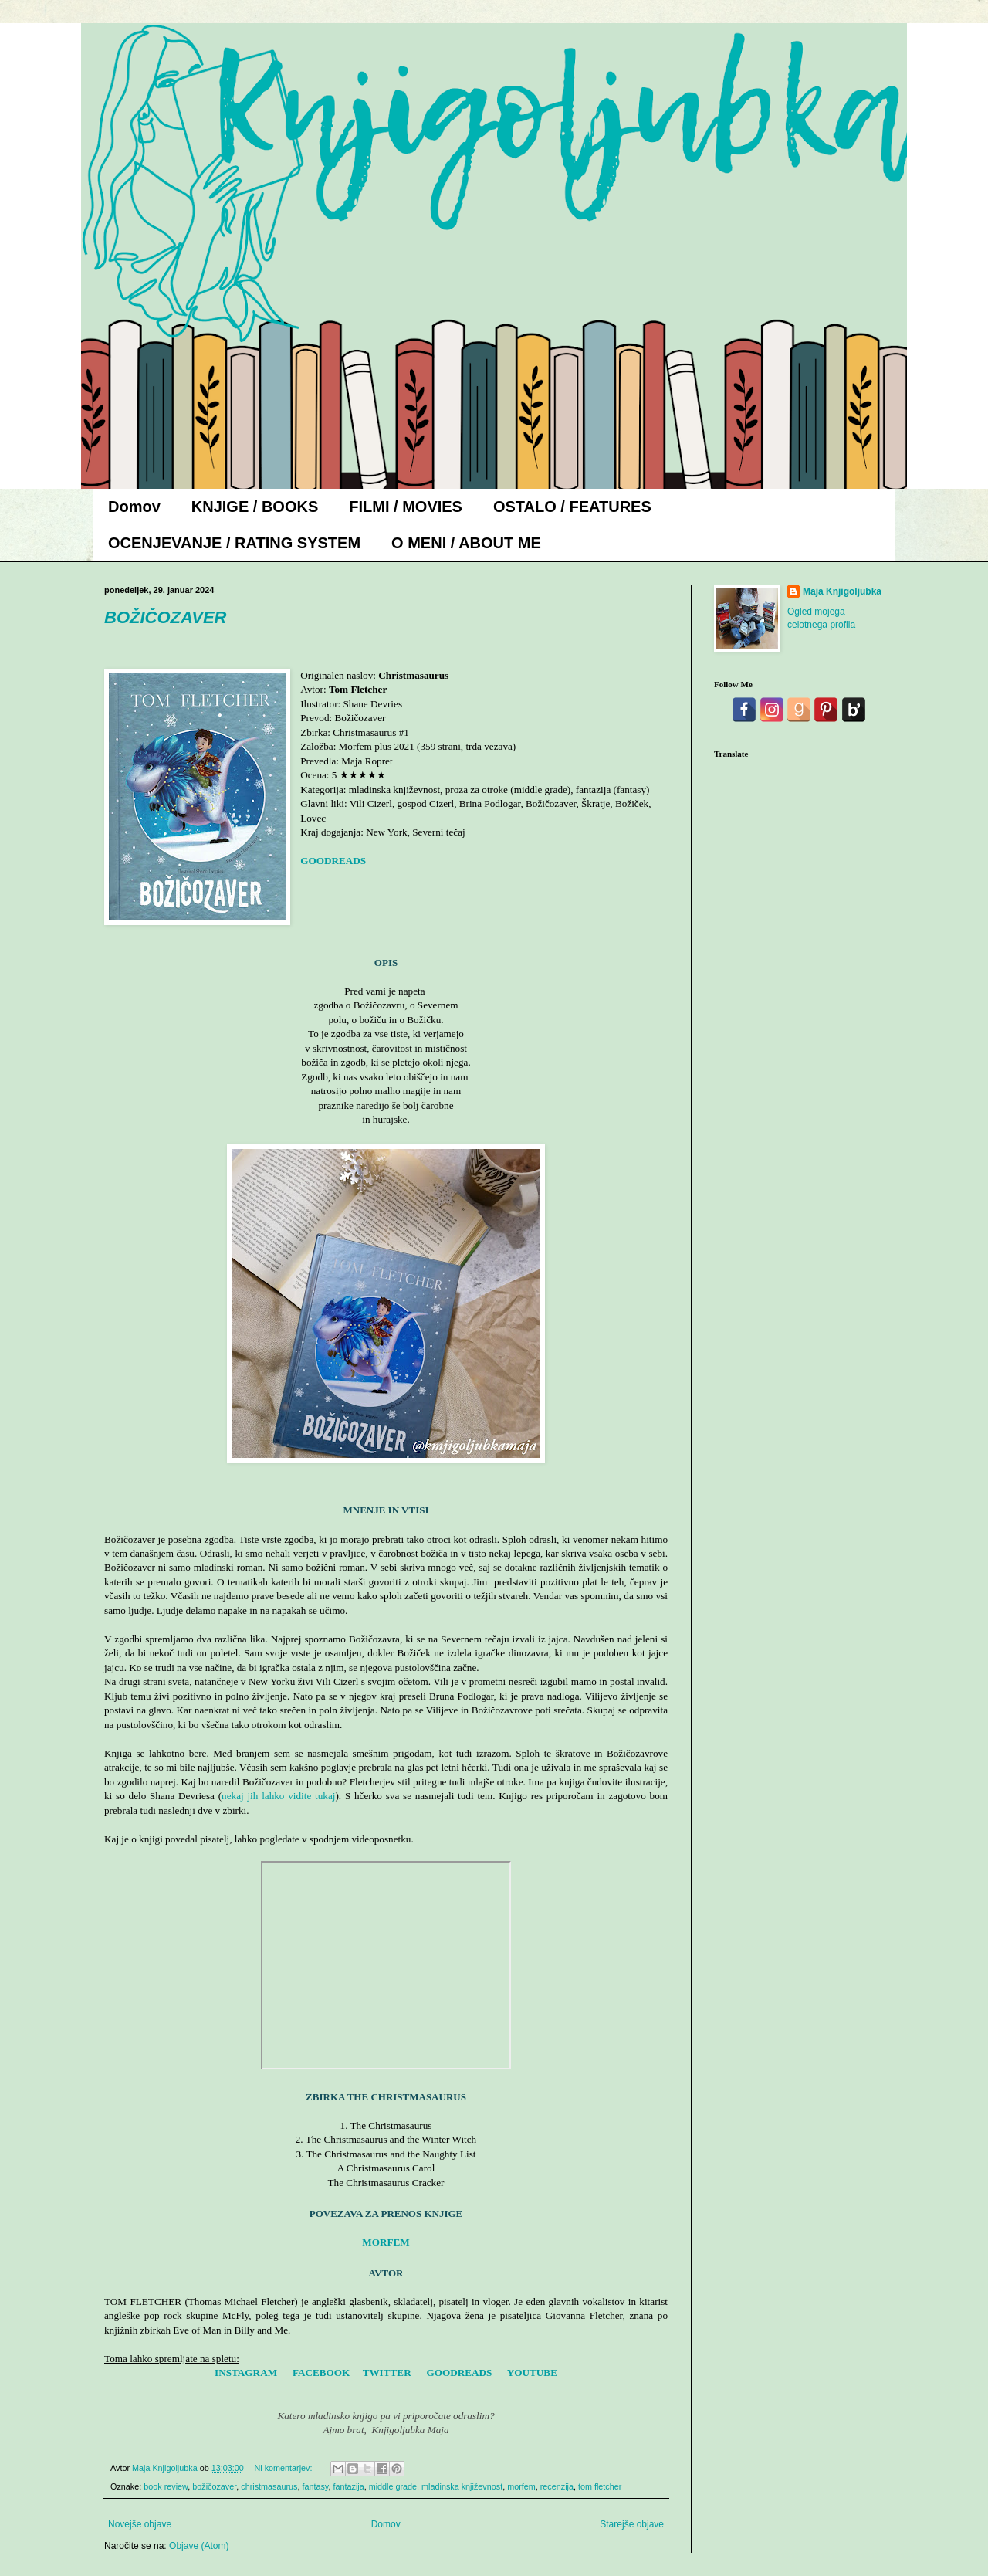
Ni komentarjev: (284, 2468)
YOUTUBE (532, 2372)
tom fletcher (599, 2486)
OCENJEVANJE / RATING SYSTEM (234, 542)
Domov (134, 506)
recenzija (557, 2486)
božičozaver (214, 2486)
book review (166, 2486)
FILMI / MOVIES (405, 506)
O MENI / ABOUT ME (466, 542)
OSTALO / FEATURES (572, 506)
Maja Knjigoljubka (842, 591)
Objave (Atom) (198, 2545)
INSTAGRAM (246, 2372)
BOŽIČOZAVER (165, 617)
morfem (521, 2486)
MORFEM (386, 2242)
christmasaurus (269, 2486)
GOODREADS (333, 860)
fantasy (315, 2486)
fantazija (348, 2486)
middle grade (393, 2486)
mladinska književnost (461, 2486)
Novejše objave (139, 2524)
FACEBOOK (321, 2372)
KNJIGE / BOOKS (254, 506)
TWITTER (387, 2372)
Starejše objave (632, 2524)
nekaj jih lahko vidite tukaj (278, 1796)
